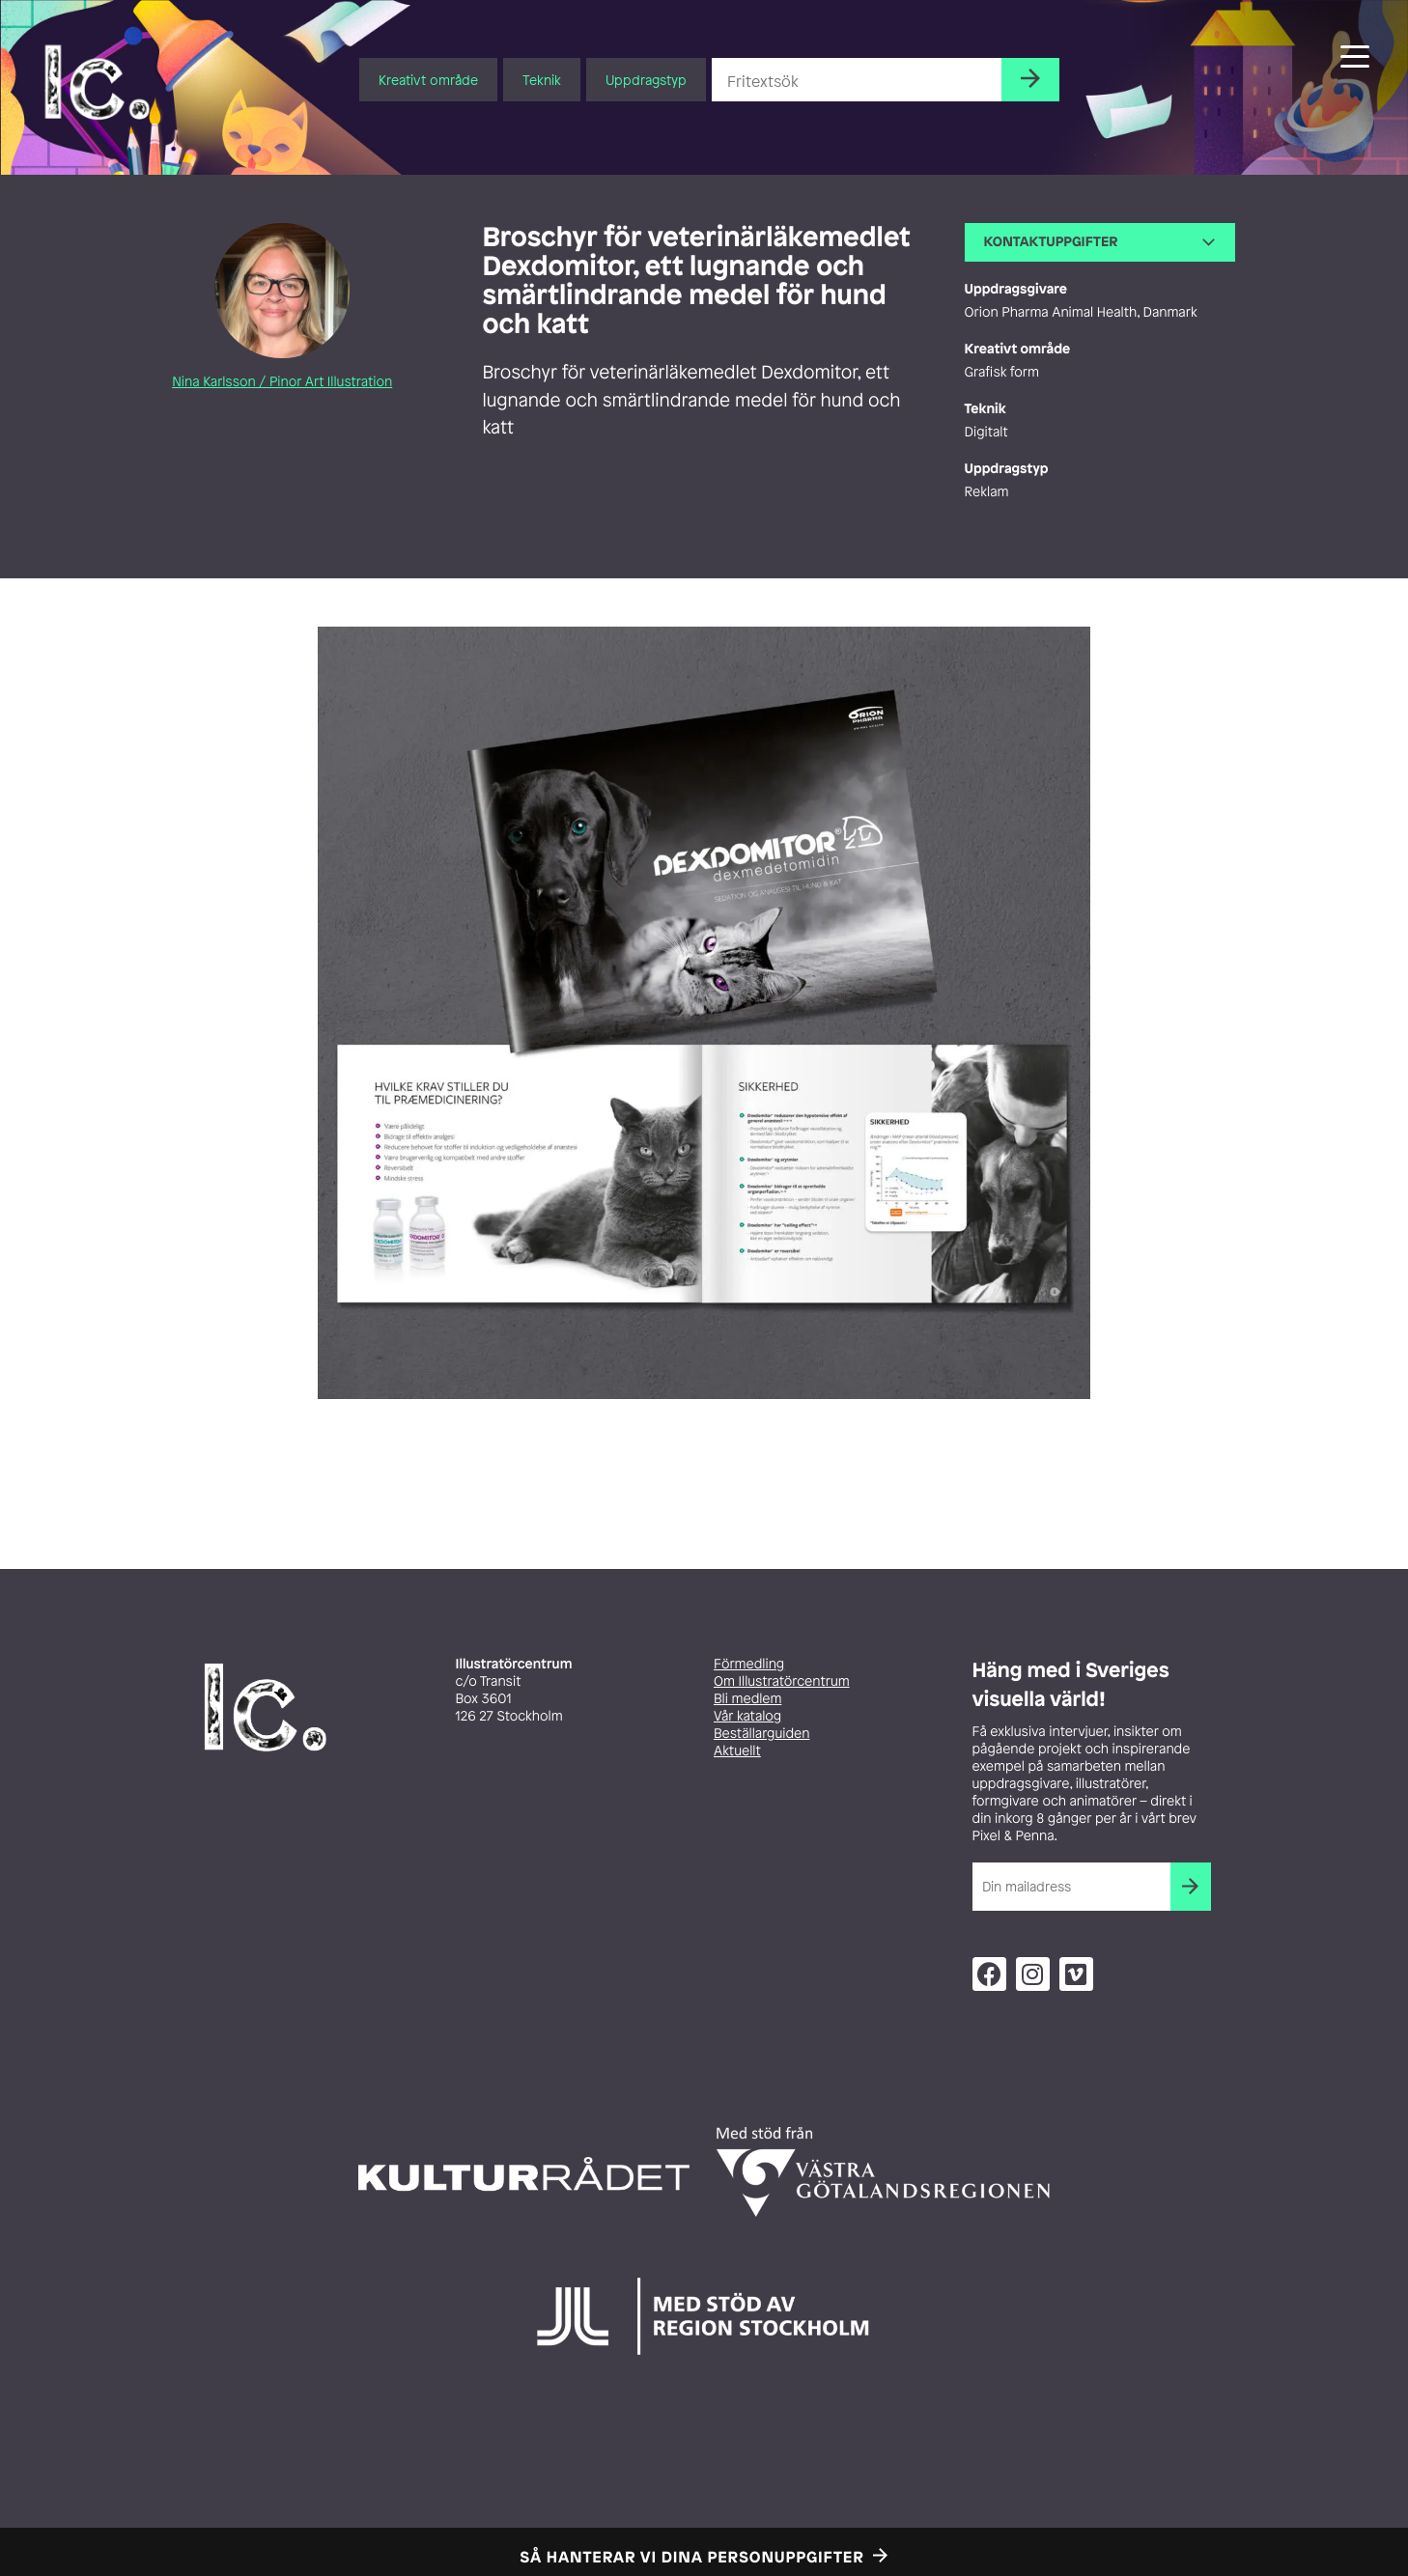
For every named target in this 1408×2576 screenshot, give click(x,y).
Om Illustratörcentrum (782, 1681)
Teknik (541, 79)
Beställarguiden (761, 1733)
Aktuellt (737, 1751)
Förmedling (749, 1664)
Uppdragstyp (646, 79)
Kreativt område (428, 79)
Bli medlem (747, 1699)
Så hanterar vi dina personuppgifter (692, 2556)
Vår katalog (747, 1716)
